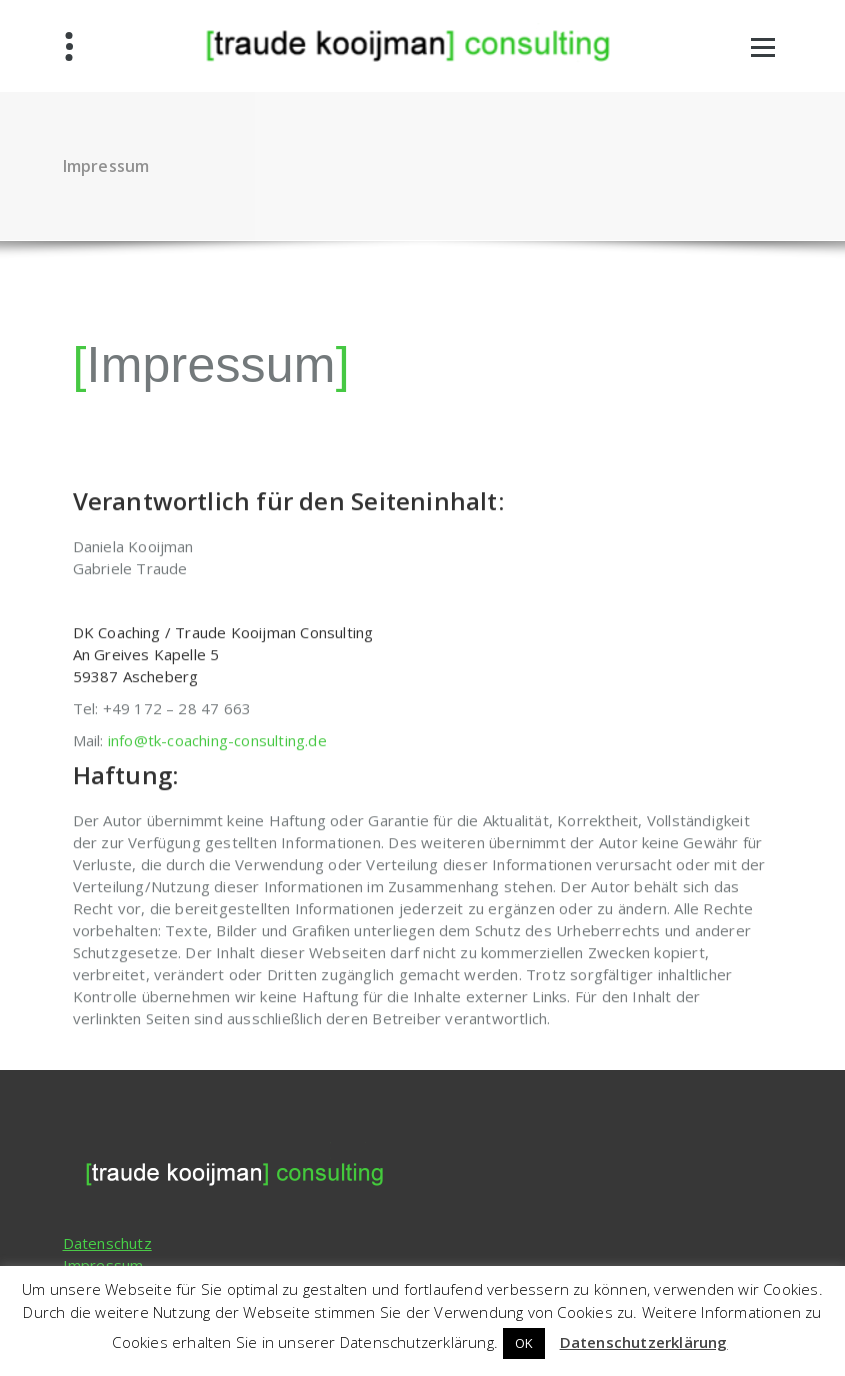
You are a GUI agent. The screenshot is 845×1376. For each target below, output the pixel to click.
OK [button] (524, 1343)
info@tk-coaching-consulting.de (217, 803)
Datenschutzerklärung (644, 1342)
